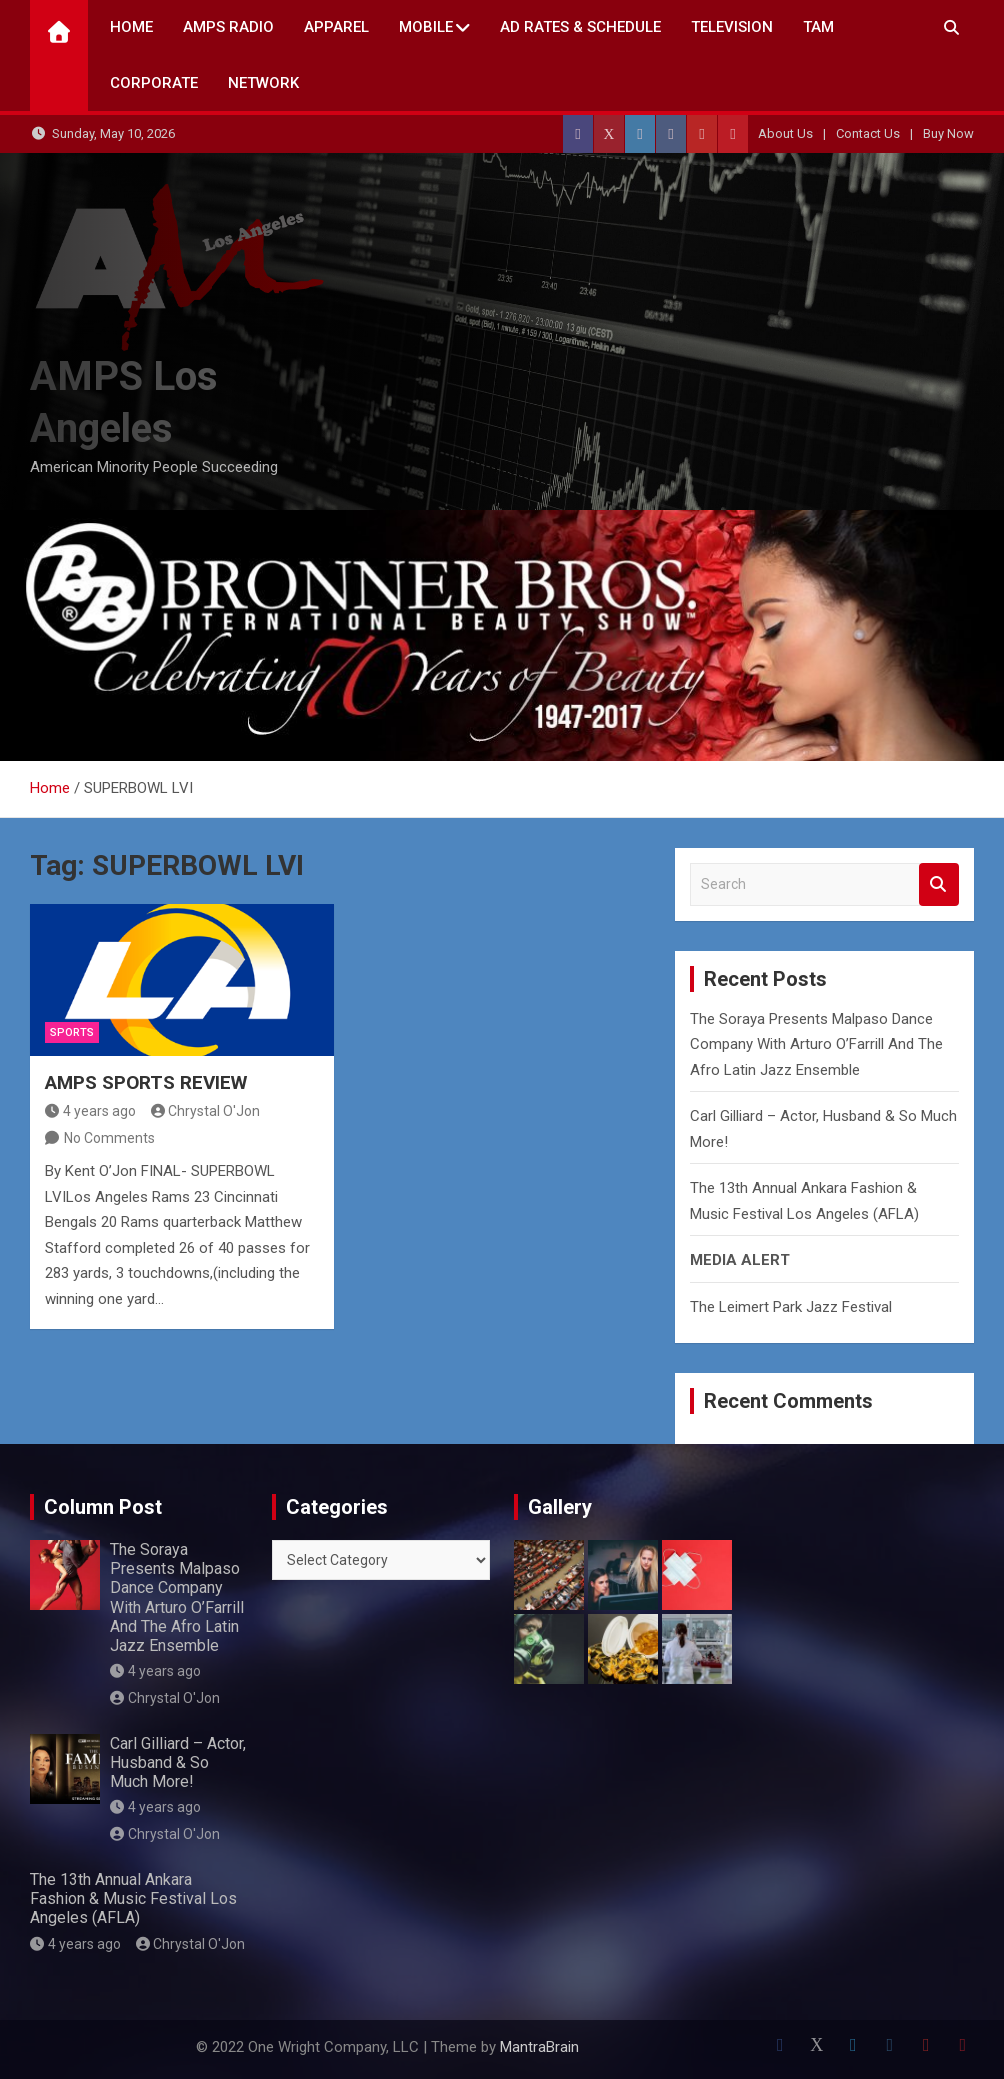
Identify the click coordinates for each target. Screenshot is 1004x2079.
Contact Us (868, 133)
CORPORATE (154, 83)
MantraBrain (539, 2047)
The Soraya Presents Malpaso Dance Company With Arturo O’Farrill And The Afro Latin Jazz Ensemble (816, 1044)
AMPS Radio (228, 27)
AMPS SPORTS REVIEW (146, 1082)
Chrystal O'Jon (206, 1111)
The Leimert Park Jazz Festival (791, 1307)
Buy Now (948, 133)
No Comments (109, 1138)
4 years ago (90, 1111)
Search (939, 884)
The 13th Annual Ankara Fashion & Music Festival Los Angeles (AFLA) (133, 1898)
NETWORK (263, 83)
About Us (785, 133)
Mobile (426, 27)
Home (131, 27)
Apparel (336, 27)
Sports (72, 1032)
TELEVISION (732, 27)
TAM (818, 27)
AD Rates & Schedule (580, 27)
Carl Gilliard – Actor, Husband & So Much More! (178, 1762)
